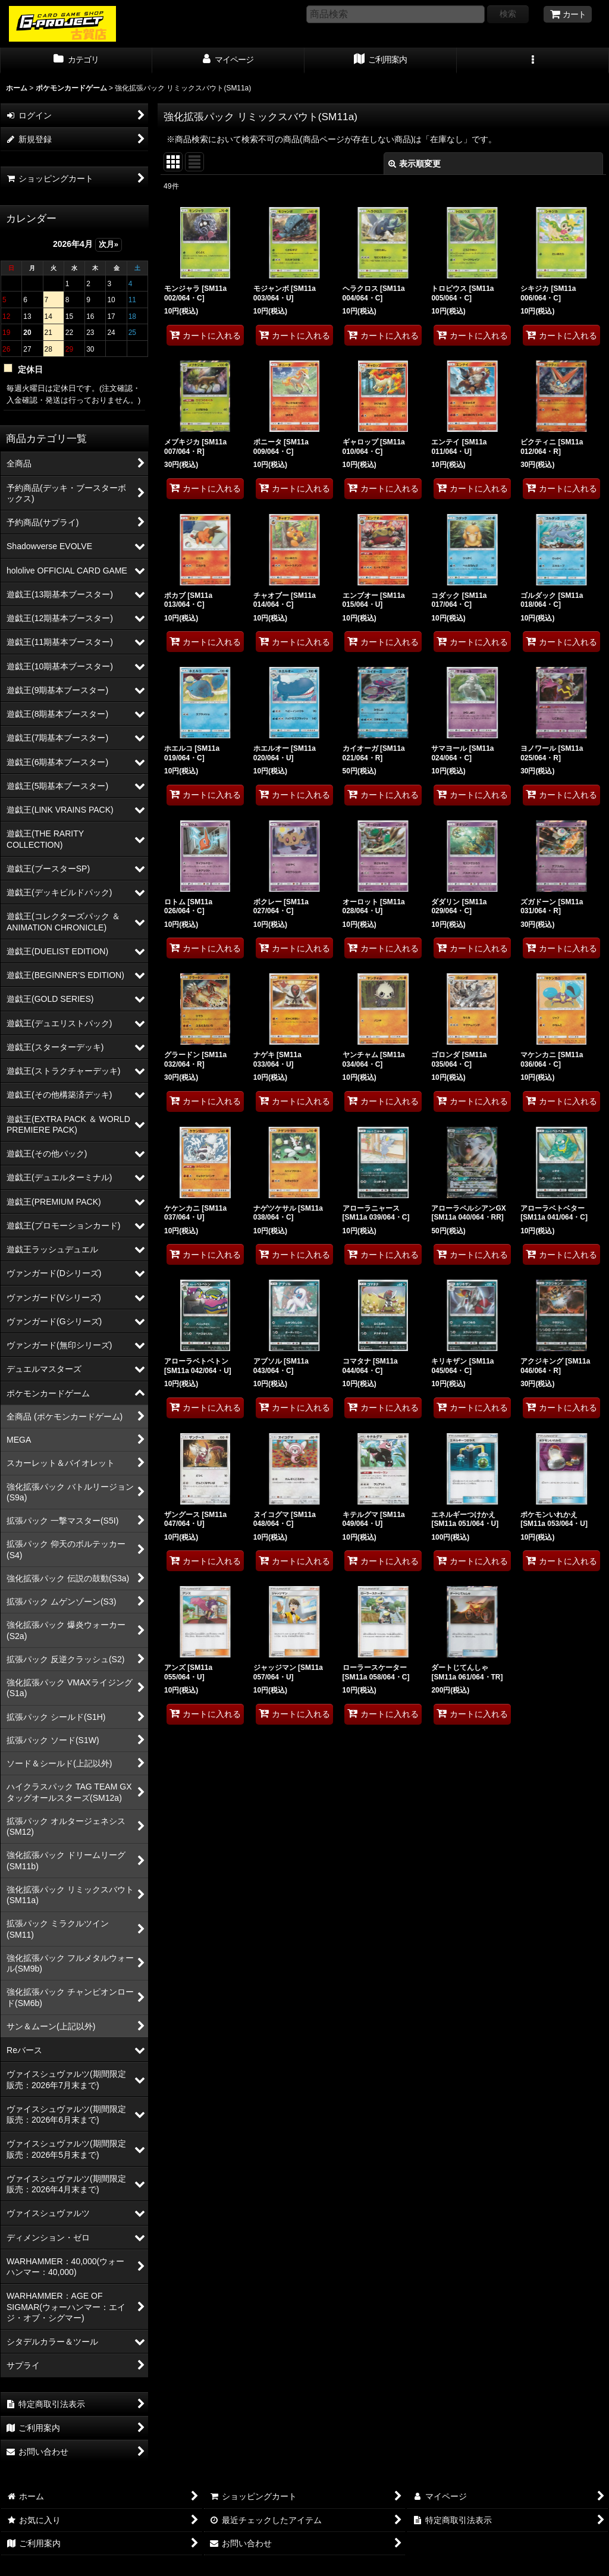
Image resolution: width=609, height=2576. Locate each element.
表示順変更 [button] (414, 163)
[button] (533, 61)
